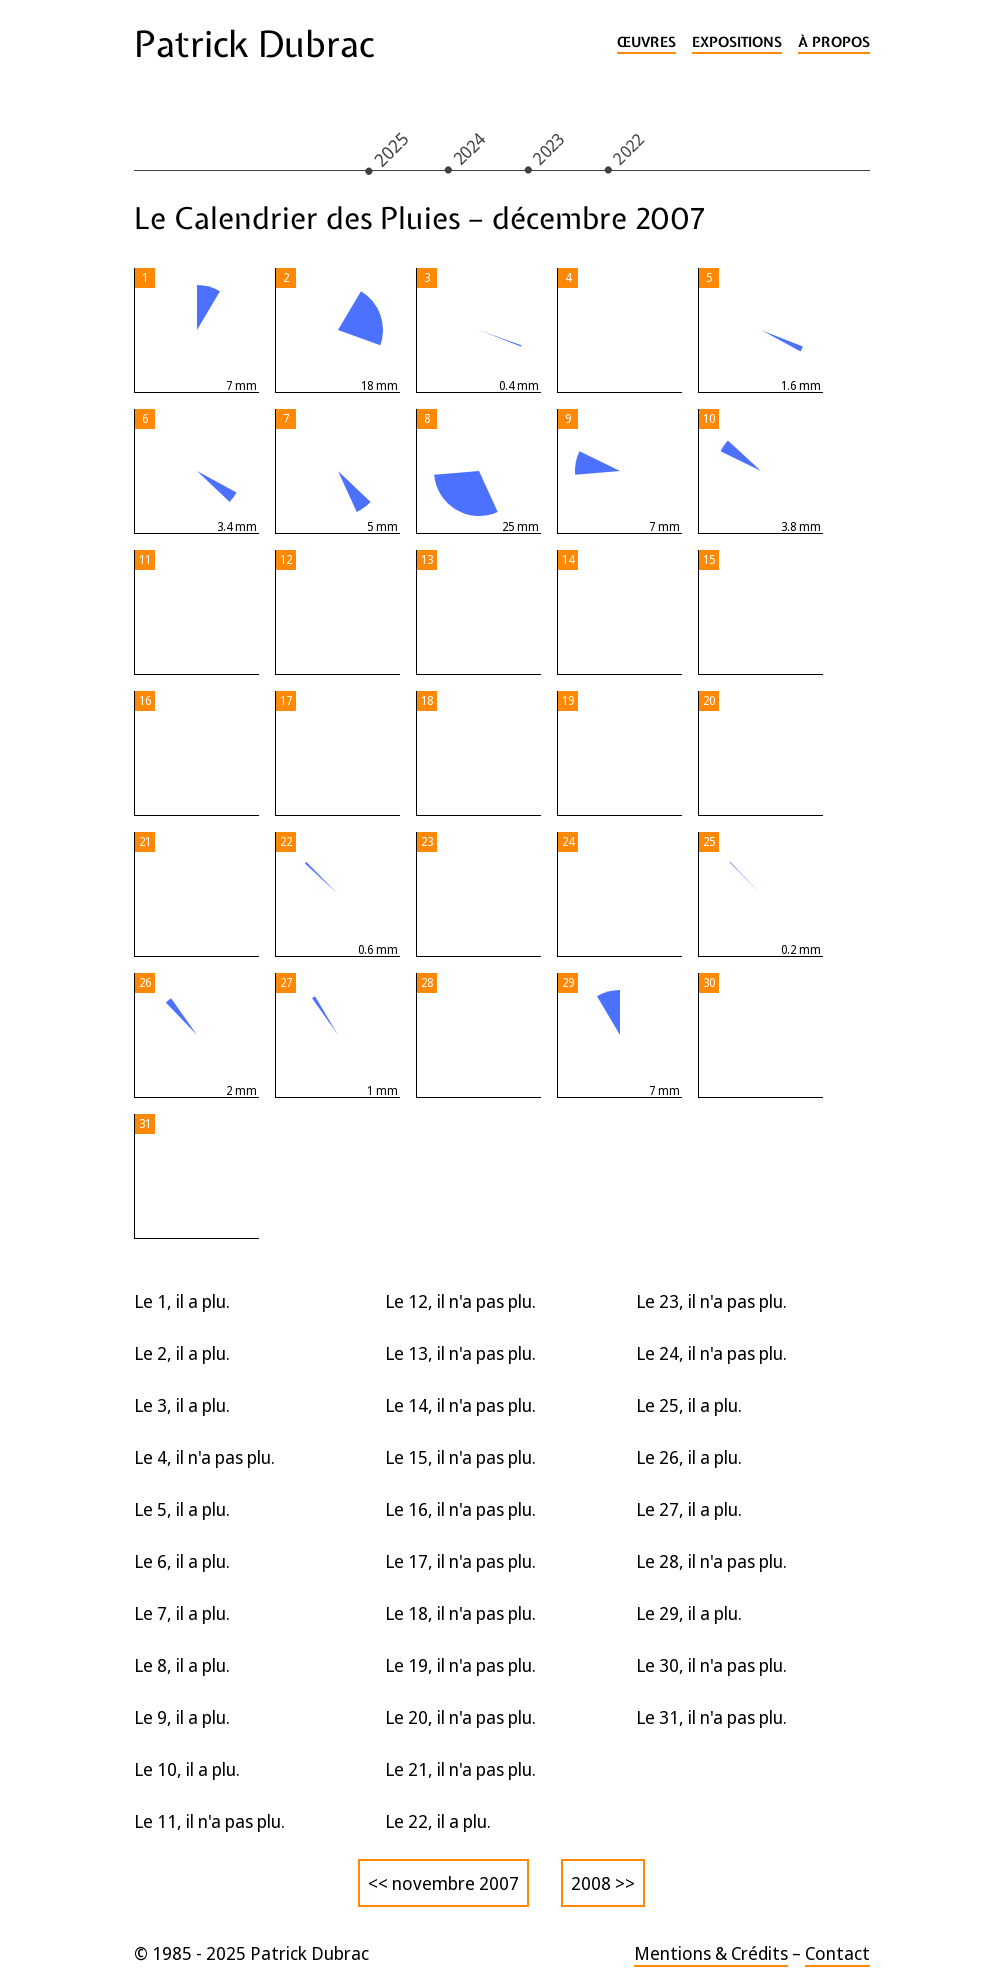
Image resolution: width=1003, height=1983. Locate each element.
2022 (628, 148)
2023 (548, 148)
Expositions (737, 42)
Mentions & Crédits (711, 1953)
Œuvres (646, 42)
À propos (834, 42)
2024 (468, 148)
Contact (837, 1953)
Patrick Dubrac (254, 44)
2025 (390, 148)
